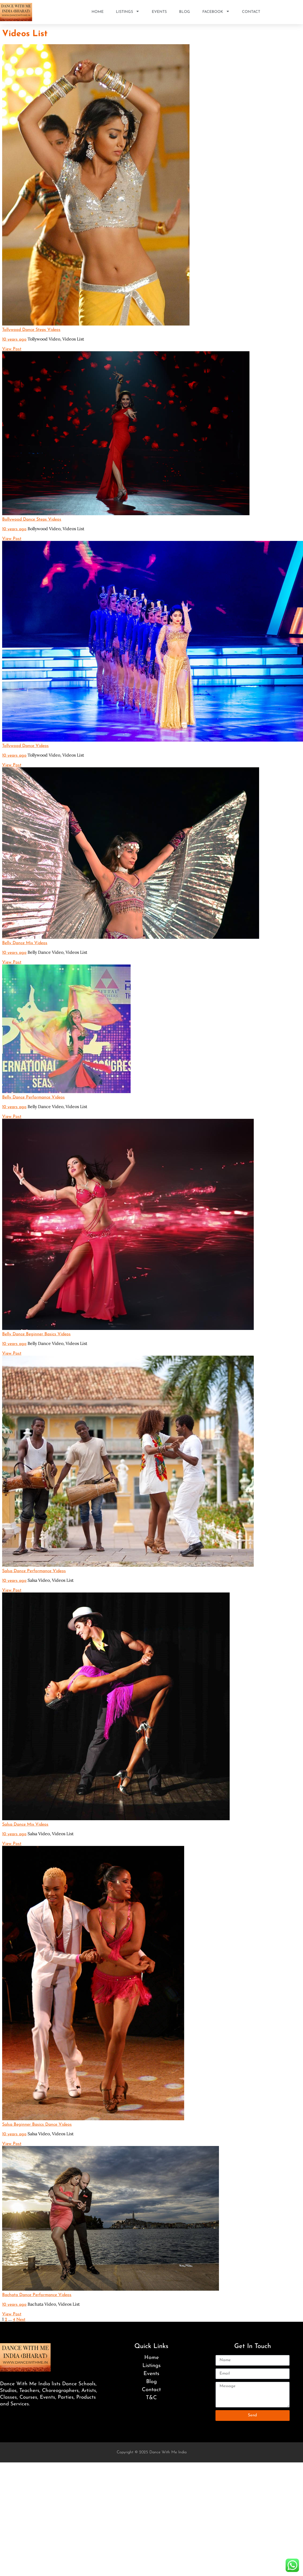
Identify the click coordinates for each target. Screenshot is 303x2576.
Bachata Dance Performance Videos (36, 2295)
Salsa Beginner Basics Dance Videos (37, 2124)
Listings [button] (127, 12)
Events (159, 12)
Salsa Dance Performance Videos (34, 1571)
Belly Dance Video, (57, 952)
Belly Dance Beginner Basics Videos (36, 1334)
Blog (184, 12)
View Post (11, 349)
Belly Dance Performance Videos (33, 1097)
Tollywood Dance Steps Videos (31, 330)
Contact (251, 12)
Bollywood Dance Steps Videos (31, 519)
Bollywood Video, (56, 528)
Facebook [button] (216, 12)
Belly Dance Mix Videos (24, 943)
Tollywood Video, (56, 339)
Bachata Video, (54, 2304)
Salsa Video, (51, 1580)
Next (20, 2319)
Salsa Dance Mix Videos (25, 1824)
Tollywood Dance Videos (25, 746)
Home (98, 12)
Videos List (73, 339)
